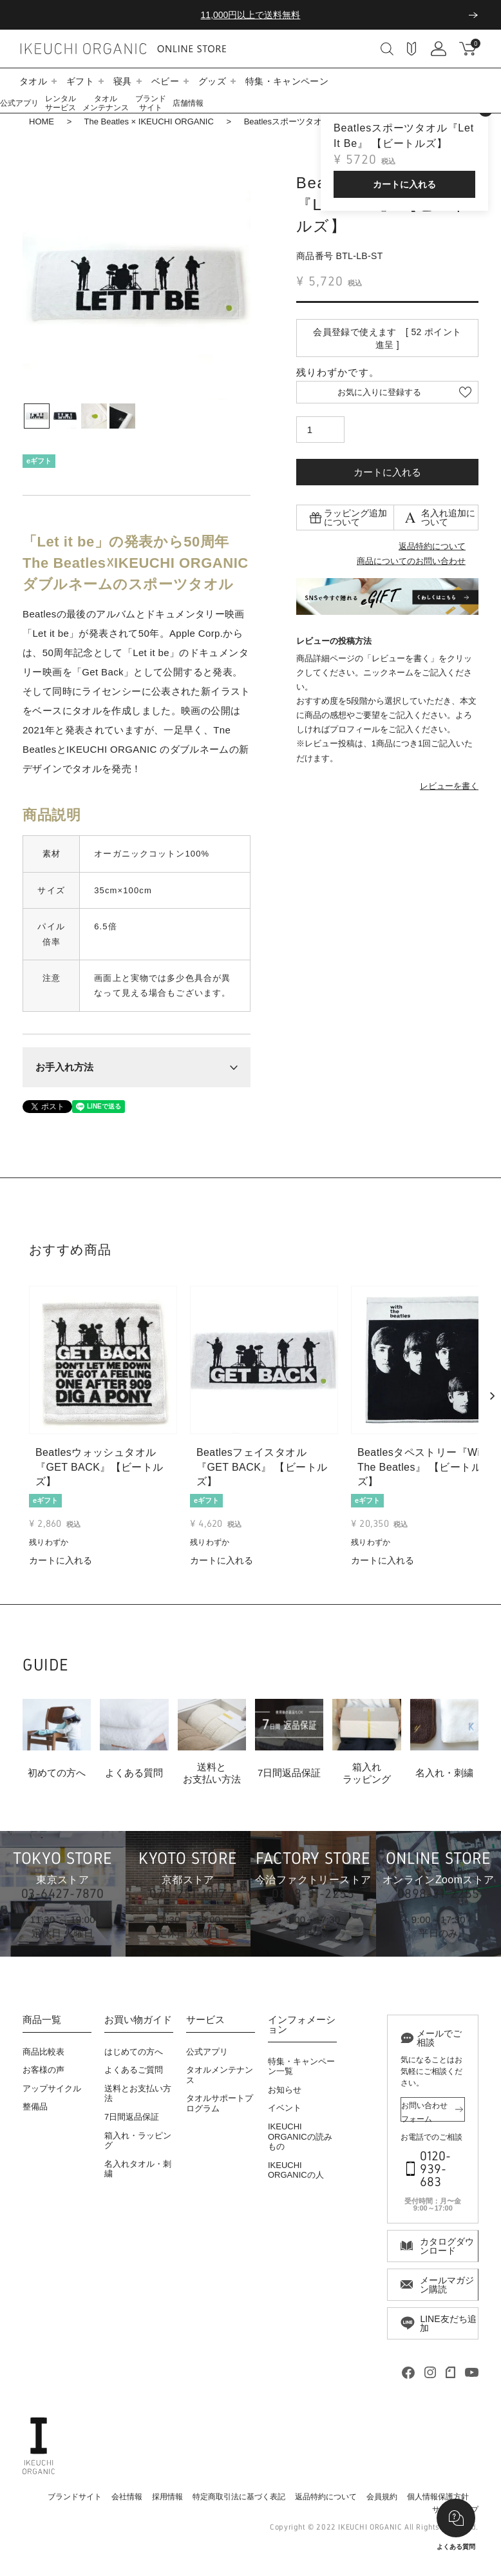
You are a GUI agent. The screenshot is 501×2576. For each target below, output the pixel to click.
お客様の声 (43, 2070)
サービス (205, 2020)
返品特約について (432, 546)
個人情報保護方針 (438, 2496)
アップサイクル (52, 2088)
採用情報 (167, 2496)
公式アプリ (19, 103)
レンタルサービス (60, 103)
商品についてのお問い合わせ (411, 561)
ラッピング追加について (355, 517)
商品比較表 (43, 2052)
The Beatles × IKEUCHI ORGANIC (149, 121)
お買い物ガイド (138, 2020)
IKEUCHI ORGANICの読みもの (300, 2136)
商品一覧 (42, 2020)
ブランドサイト (150, 103)
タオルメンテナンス (105, 103)
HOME (41, 121)
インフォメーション (302, 2025)
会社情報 (126, 2496)
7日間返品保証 (131, 2117)
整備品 (35, 2106)
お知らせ (284, 2090)
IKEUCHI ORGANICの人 (296, 2170)
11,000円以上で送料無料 (251, 15)
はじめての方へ (133, 2052)
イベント (284, 2108)
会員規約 (381, 2496)
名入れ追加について (448, 517)
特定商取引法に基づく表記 (239, 2496)
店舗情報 (188, 103)
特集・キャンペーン (286, 81)
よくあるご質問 (133, 2070)
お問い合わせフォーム (424, 2111)
